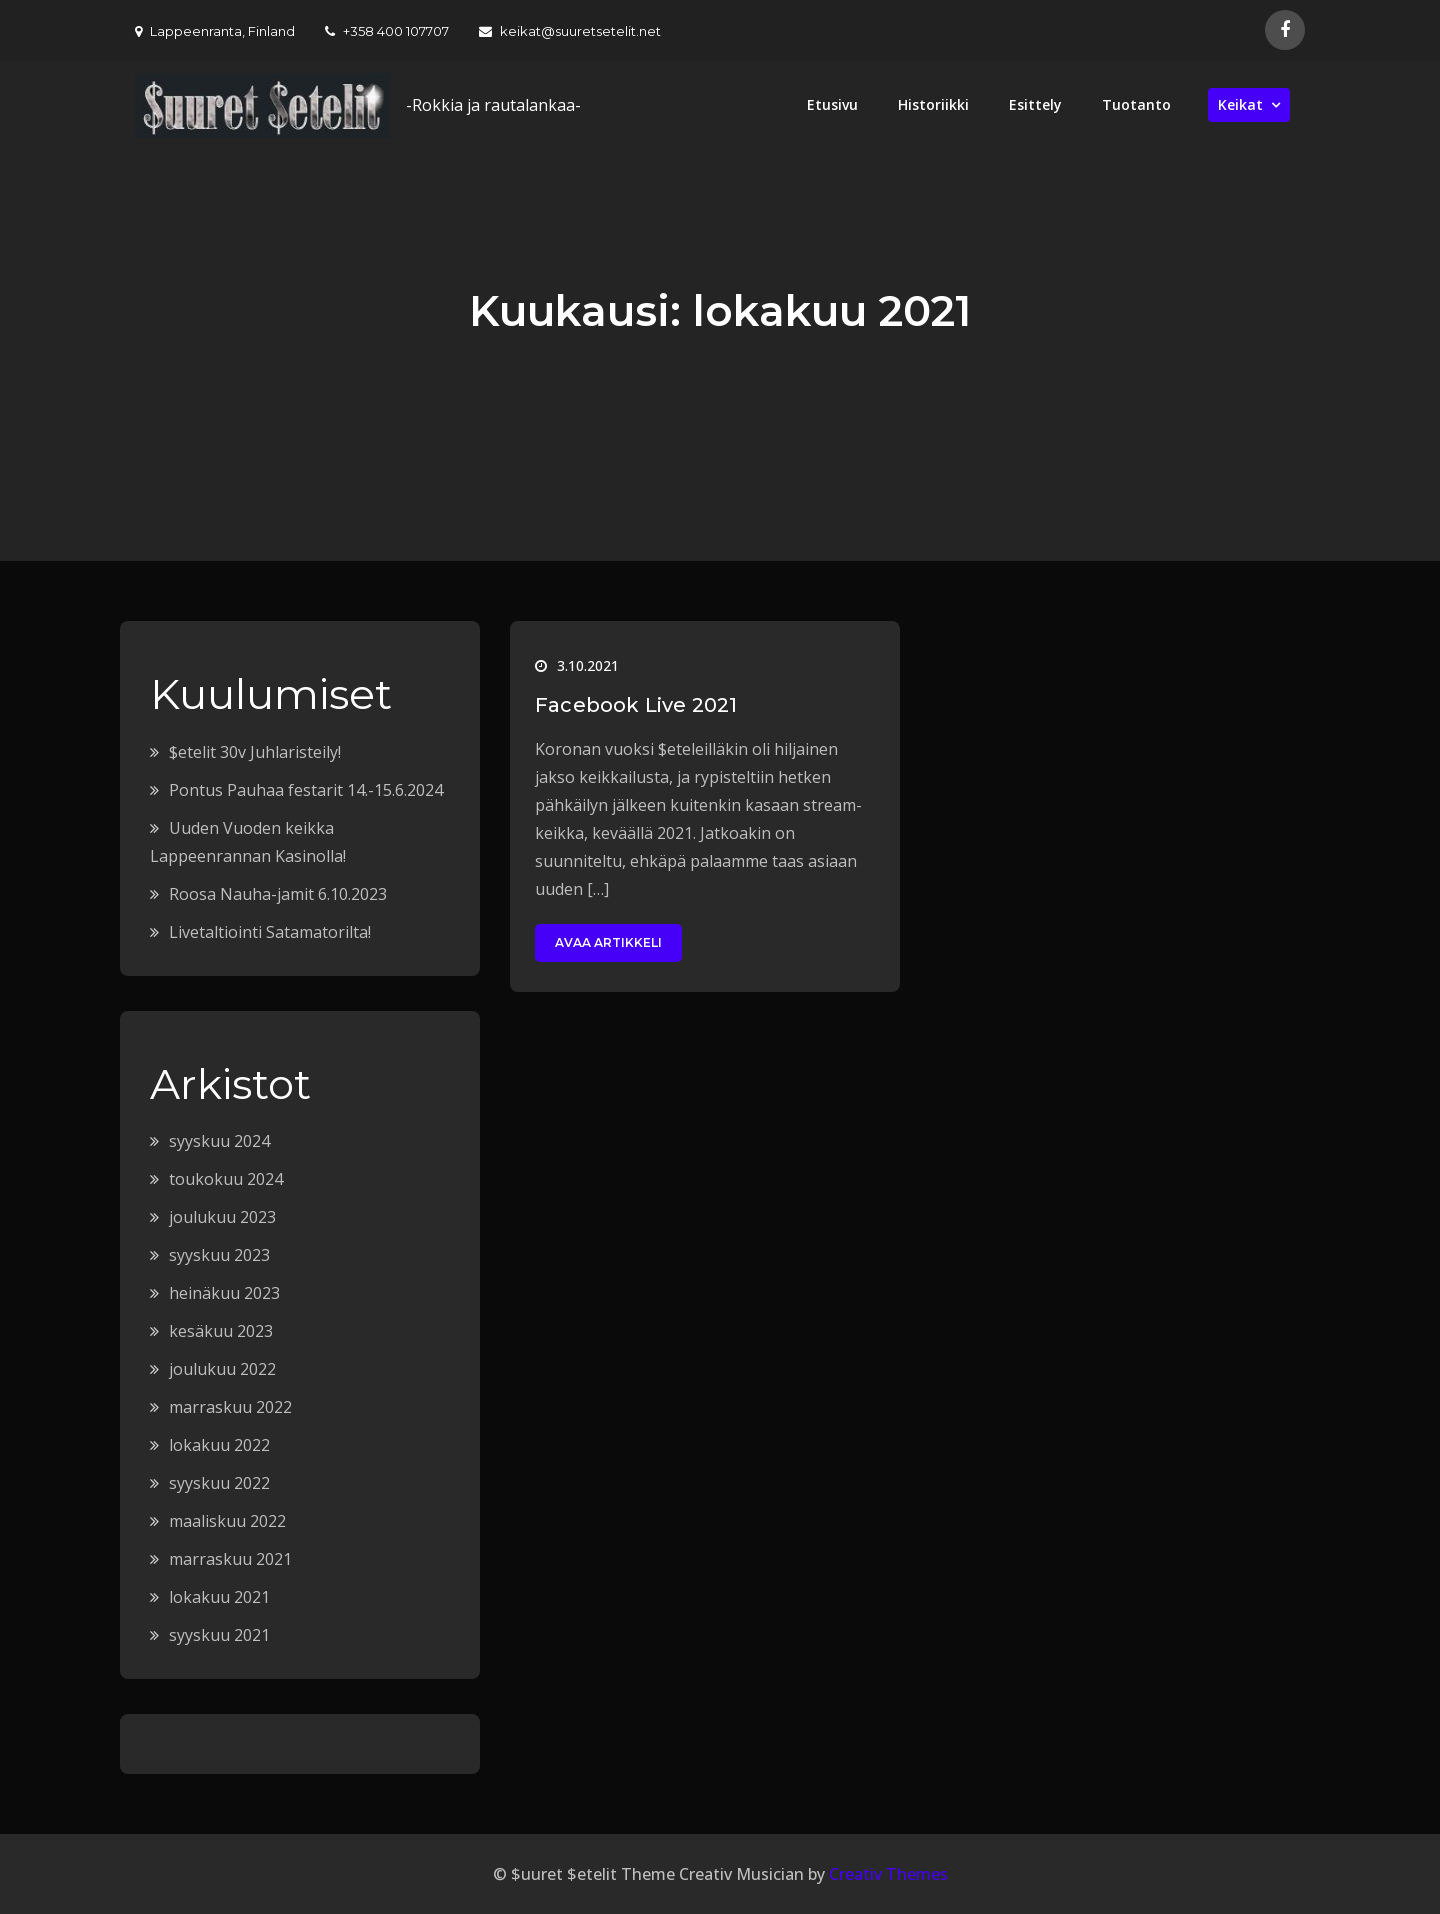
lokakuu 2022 (219, 1445)
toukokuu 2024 (226, 1179)
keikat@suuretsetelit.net (570, 31)
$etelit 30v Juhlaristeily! (255, 752)
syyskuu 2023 (219, 1255)
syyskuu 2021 (219, 1635)
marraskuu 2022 (230, 1407)
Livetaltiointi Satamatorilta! (270, 932)
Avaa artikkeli (608, 942)
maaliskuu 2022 (227, 1521)
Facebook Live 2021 (636, 705)
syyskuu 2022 (219, 1483)
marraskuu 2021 (230, 1559)
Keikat (1240, 104)
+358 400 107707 (387, 31)
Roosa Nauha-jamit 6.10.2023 (278, 894)
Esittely (1035, 104)
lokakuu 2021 (219, 1597)
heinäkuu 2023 (224, 1293)
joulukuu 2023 (222, 1217)
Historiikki (933, 104)
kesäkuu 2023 (221, 1331)
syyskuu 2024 (219, 1141)
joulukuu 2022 (222, 1369)
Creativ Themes (888, 1874)
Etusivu (832, 104)
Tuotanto (1136, 104)
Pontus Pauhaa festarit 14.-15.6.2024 (306, 790)
